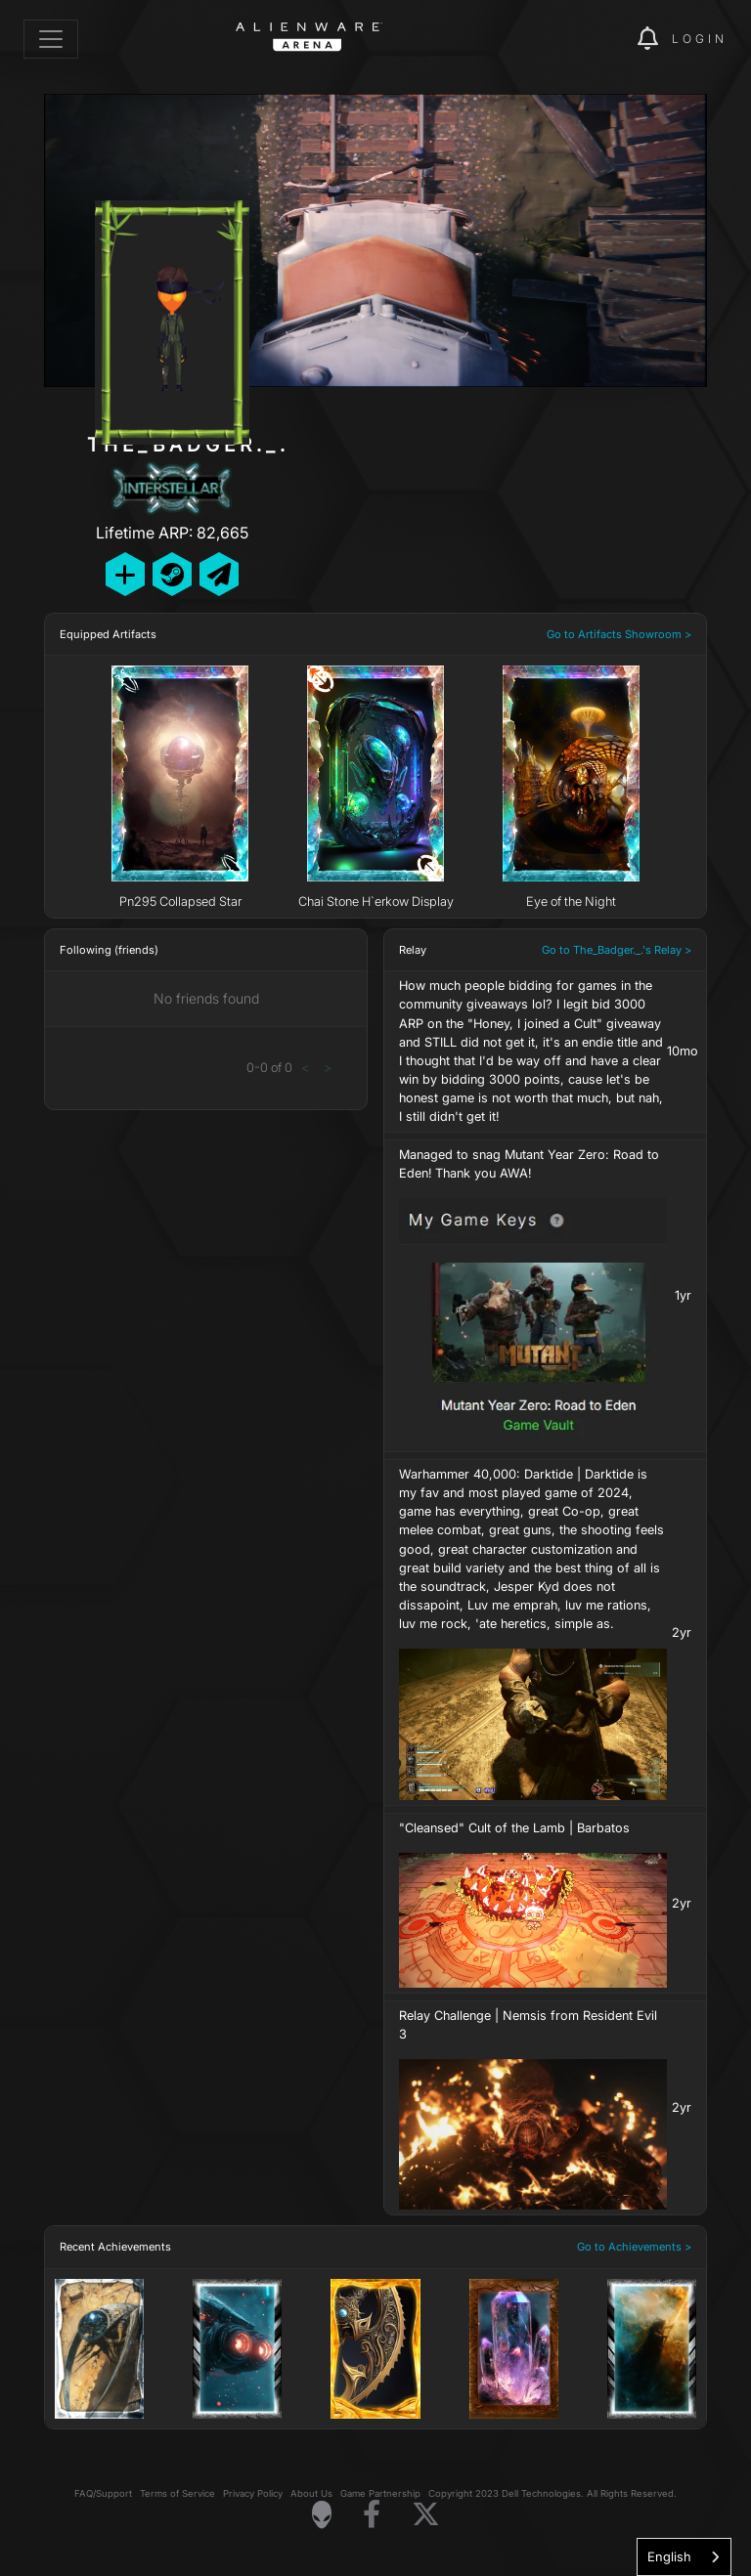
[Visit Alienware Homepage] (321, 2514)
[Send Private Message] (219, 574)
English (669, 2556)
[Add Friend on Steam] (172, 574)
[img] (588, 39)
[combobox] (684, 2557)
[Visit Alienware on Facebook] (371, 2515)
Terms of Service (177, 2493)
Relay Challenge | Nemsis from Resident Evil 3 (528, 2024)
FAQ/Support (103, 2493)
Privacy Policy (253, 2493)
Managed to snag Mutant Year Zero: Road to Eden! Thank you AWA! (529, 1164)
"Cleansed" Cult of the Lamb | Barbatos (514, 1828)
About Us (311, 2493)
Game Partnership (380, 2493)
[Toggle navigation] (50, 39)
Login (700, 38)
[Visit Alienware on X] (426, 2515)
